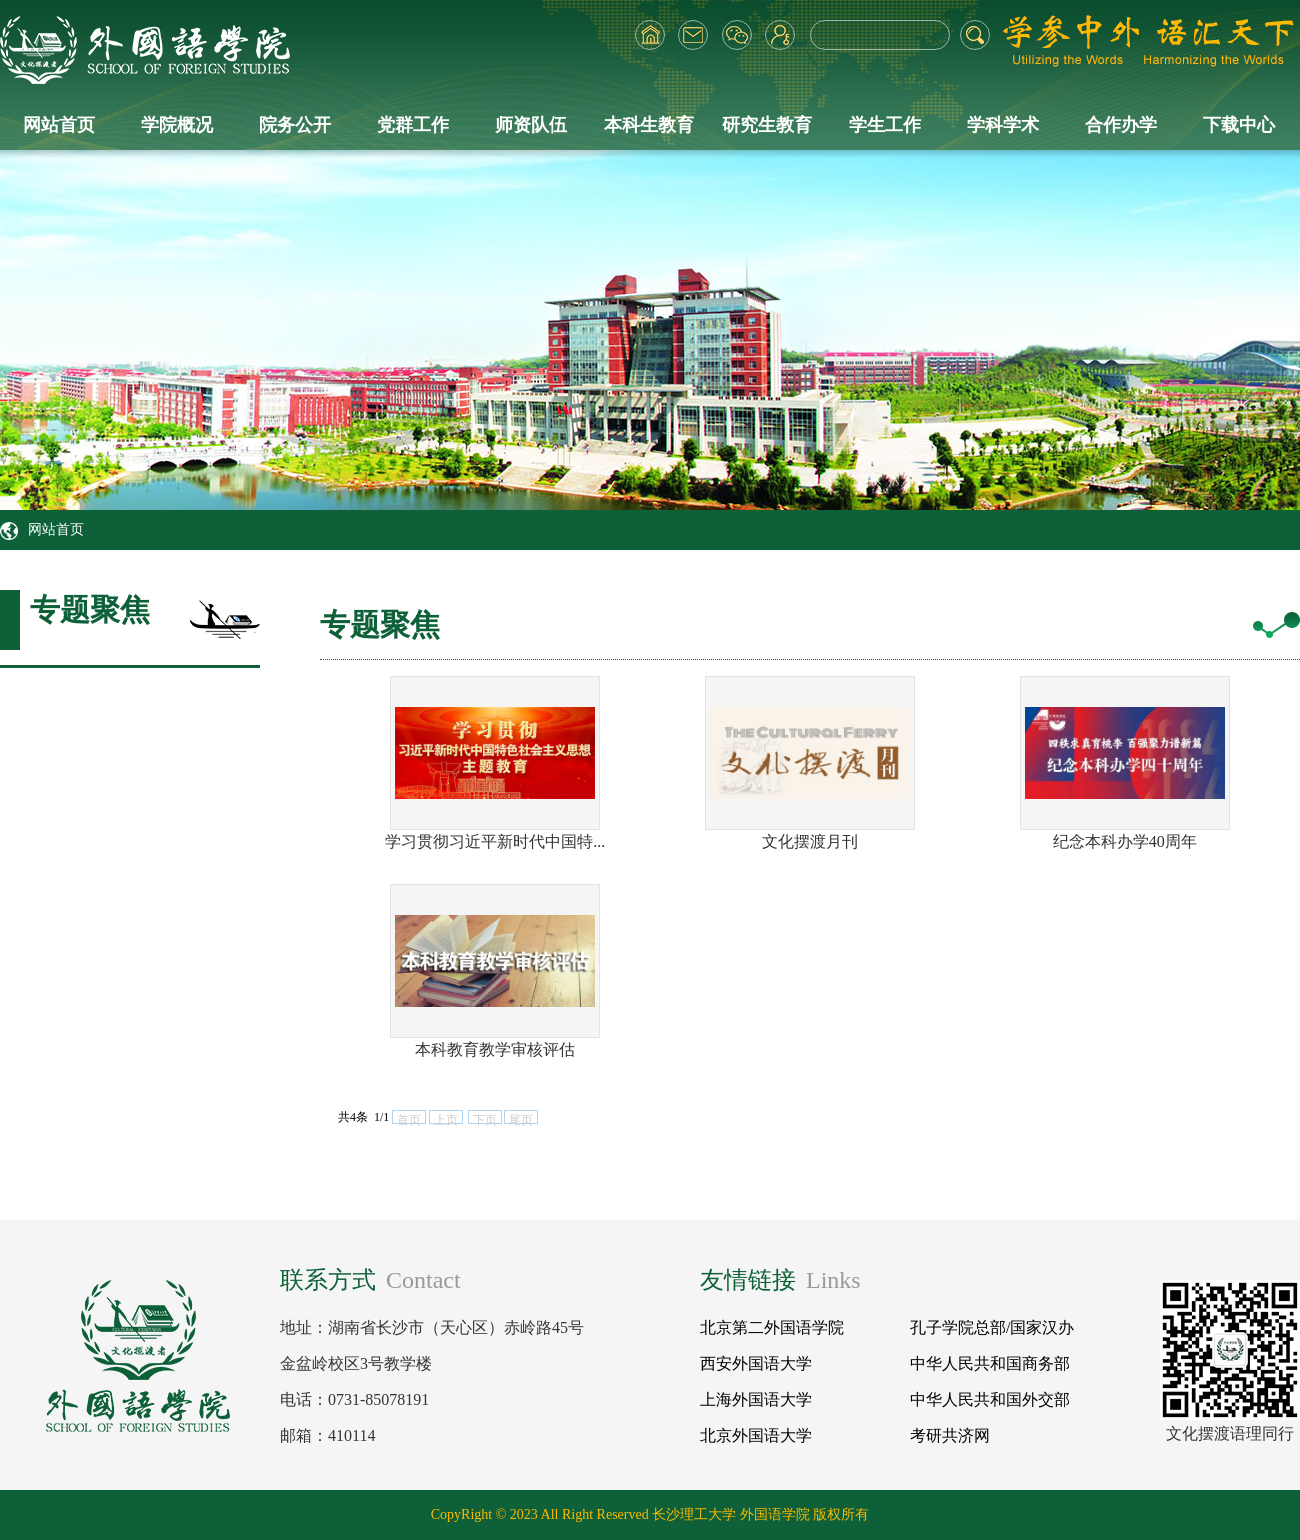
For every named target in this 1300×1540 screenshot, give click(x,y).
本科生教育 (649, 125)
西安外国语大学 (756, 1363)
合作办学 (1121, 125)
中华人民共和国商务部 (990, 1363)
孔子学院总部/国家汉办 (992, 1327)
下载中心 (1239, 125)
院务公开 (295, 125)
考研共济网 (950, 1435)
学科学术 (1003, 125)
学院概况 (177, 125)
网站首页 (59, 125)
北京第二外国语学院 (772, 1327)
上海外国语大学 (756, 1399)
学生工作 (885, 125)
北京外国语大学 (756, 1435)
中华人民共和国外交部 (990, 1399)
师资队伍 (531, 125)
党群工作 (413, 125)
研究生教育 (767, 125)
